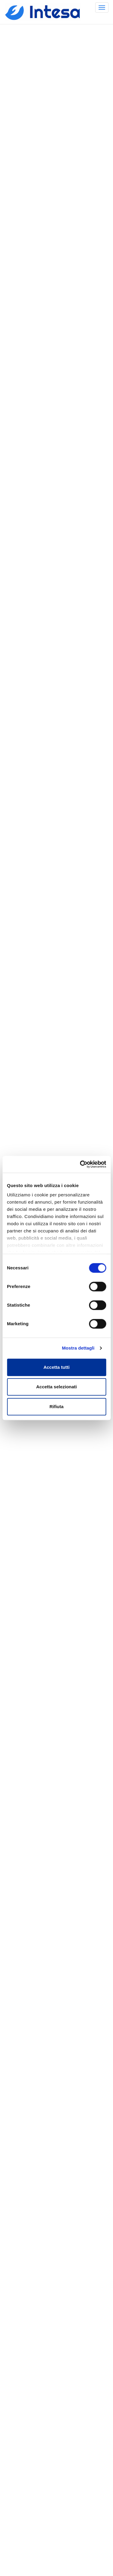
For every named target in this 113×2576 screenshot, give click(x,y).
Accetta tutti (56, 1367)
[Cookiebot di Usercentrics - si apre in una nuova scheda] (80, 1164)
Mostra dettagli (78, 1347)
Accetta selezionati (56, 1386)
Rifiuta (56, 1406)
